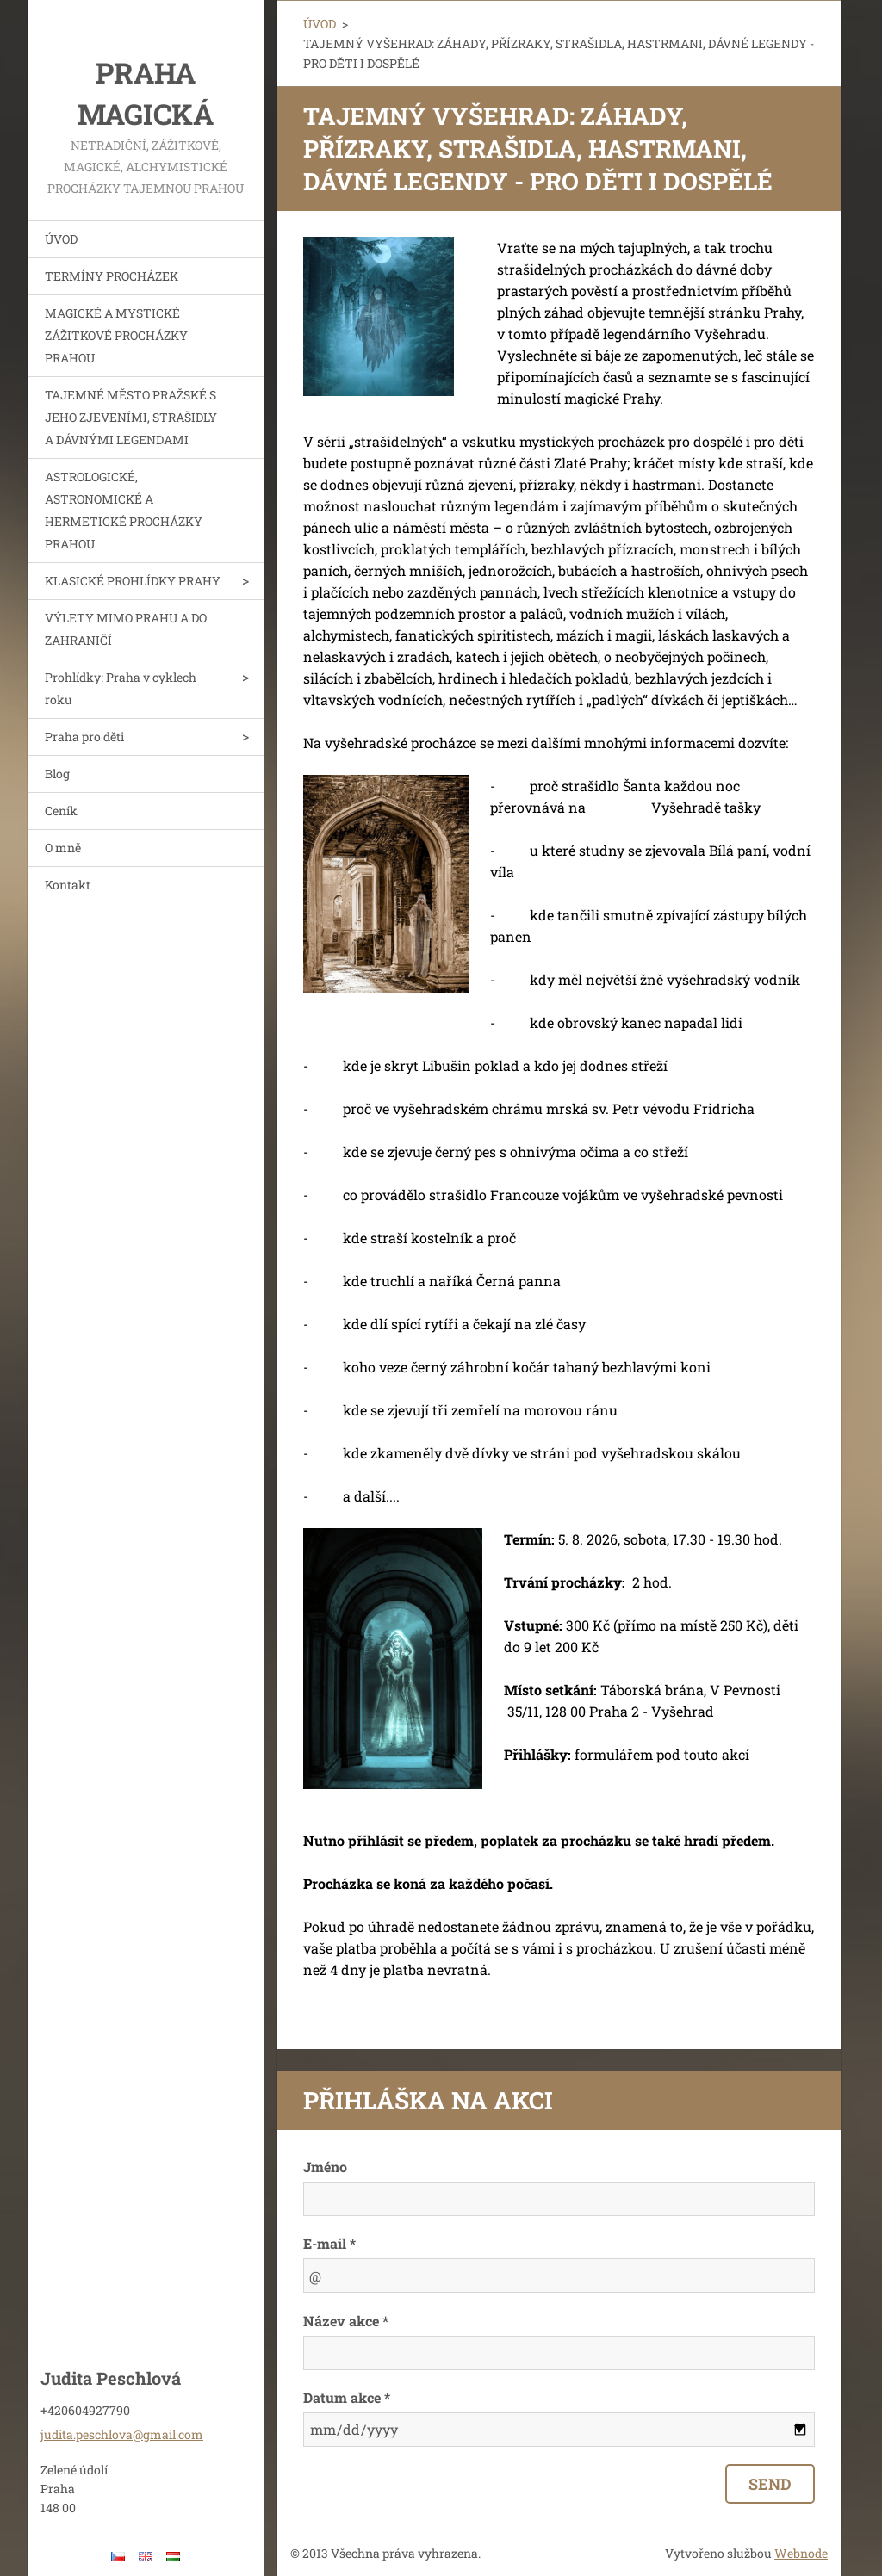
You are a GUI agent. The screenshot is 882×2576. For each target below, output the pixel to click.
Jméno (325, 2167)
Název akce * (345, 2321)
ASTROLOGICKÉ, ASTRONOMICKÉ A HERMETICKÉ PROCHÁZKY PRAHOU (123, 510)
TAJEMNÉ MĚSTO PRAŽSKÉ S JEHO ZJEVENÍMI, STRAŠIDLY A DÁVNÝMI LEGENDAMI (131, 417)
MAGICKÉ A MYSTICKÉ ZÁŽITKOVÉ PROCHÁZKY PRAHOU (116, 335)
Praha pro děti (84, 736)
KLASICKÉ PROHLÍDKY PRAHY (132, 581)
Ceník (61, 810)
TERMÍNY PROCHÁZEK (111, 276)
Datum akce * (346, 2397)
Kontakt (67, 884)
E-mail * (329, 2243)
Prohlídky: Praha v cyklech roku (120, 688)
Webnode (801, 2553)
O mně (63, 847)
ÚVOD (61, 239)
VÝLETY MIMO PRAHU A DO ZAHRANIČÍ (126, 629)
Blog (57, 773)
